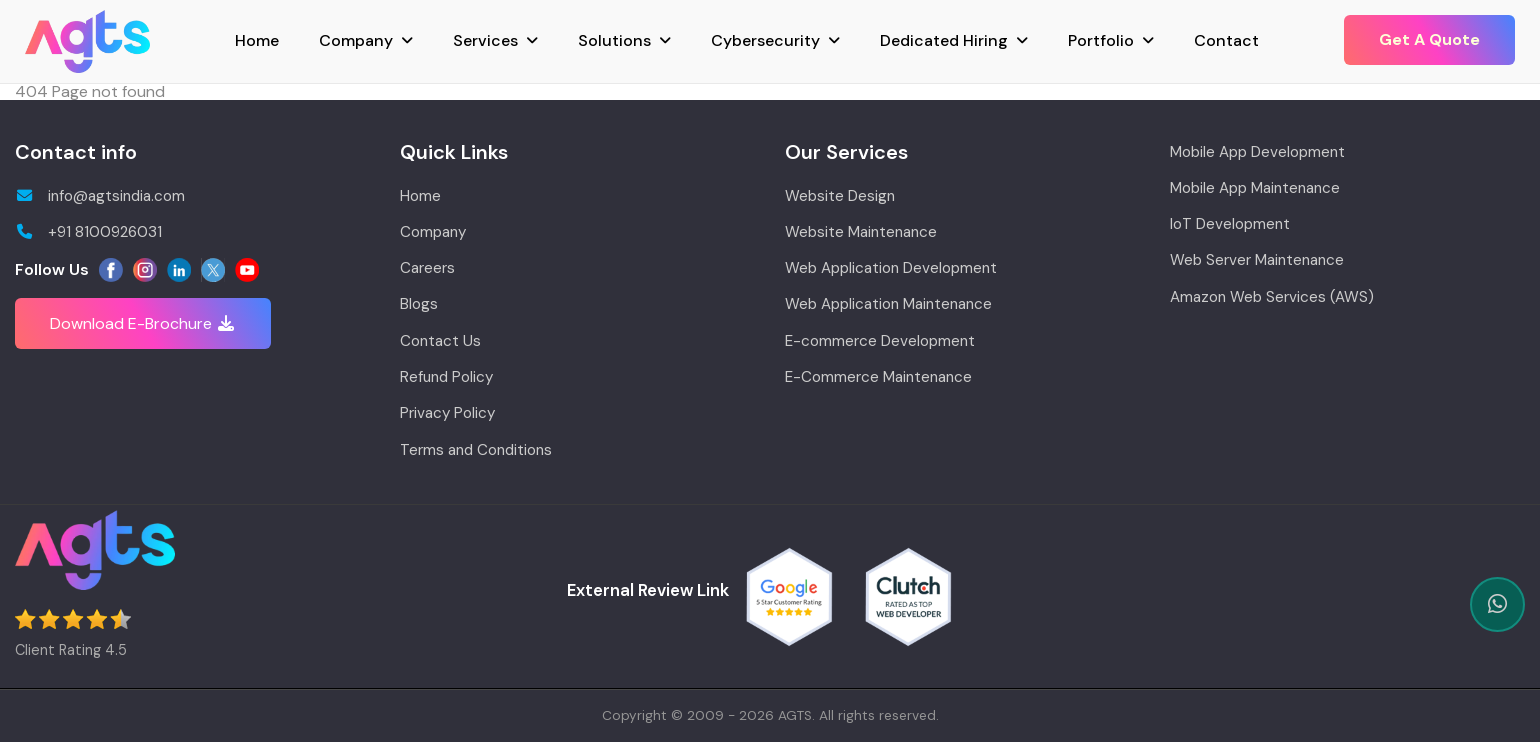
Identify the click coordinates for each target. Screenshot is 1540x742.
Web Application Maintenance (888, 304)
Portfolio (1101, 40)
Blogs (419, 304)
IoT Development (1230, 224)
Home (257, 40)
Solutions (614, 40)
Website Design (840, 196)
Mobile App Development (1257, 152)
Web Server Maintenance (1257, 260)
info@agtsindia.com (100, 196)
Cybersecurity (765, 40)
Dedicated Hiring (944, 40)
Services (485, 40)
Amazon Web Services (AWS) (1272, 297)
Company (356, 40)
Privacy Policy (447, 413)
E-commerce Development (880, 341)
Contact (1226, 40)
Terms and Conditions (476, 450)
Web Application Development (891, 268)
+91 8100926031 (88, 232)
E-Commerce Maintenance (878, 377)
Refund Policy (446, 377)
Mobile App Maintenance (1255, 188)
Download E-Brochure (143, 323)
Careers (427, 268)
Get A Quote (1429, 39)
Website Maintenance (861, 232)
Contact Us (440, 341)
